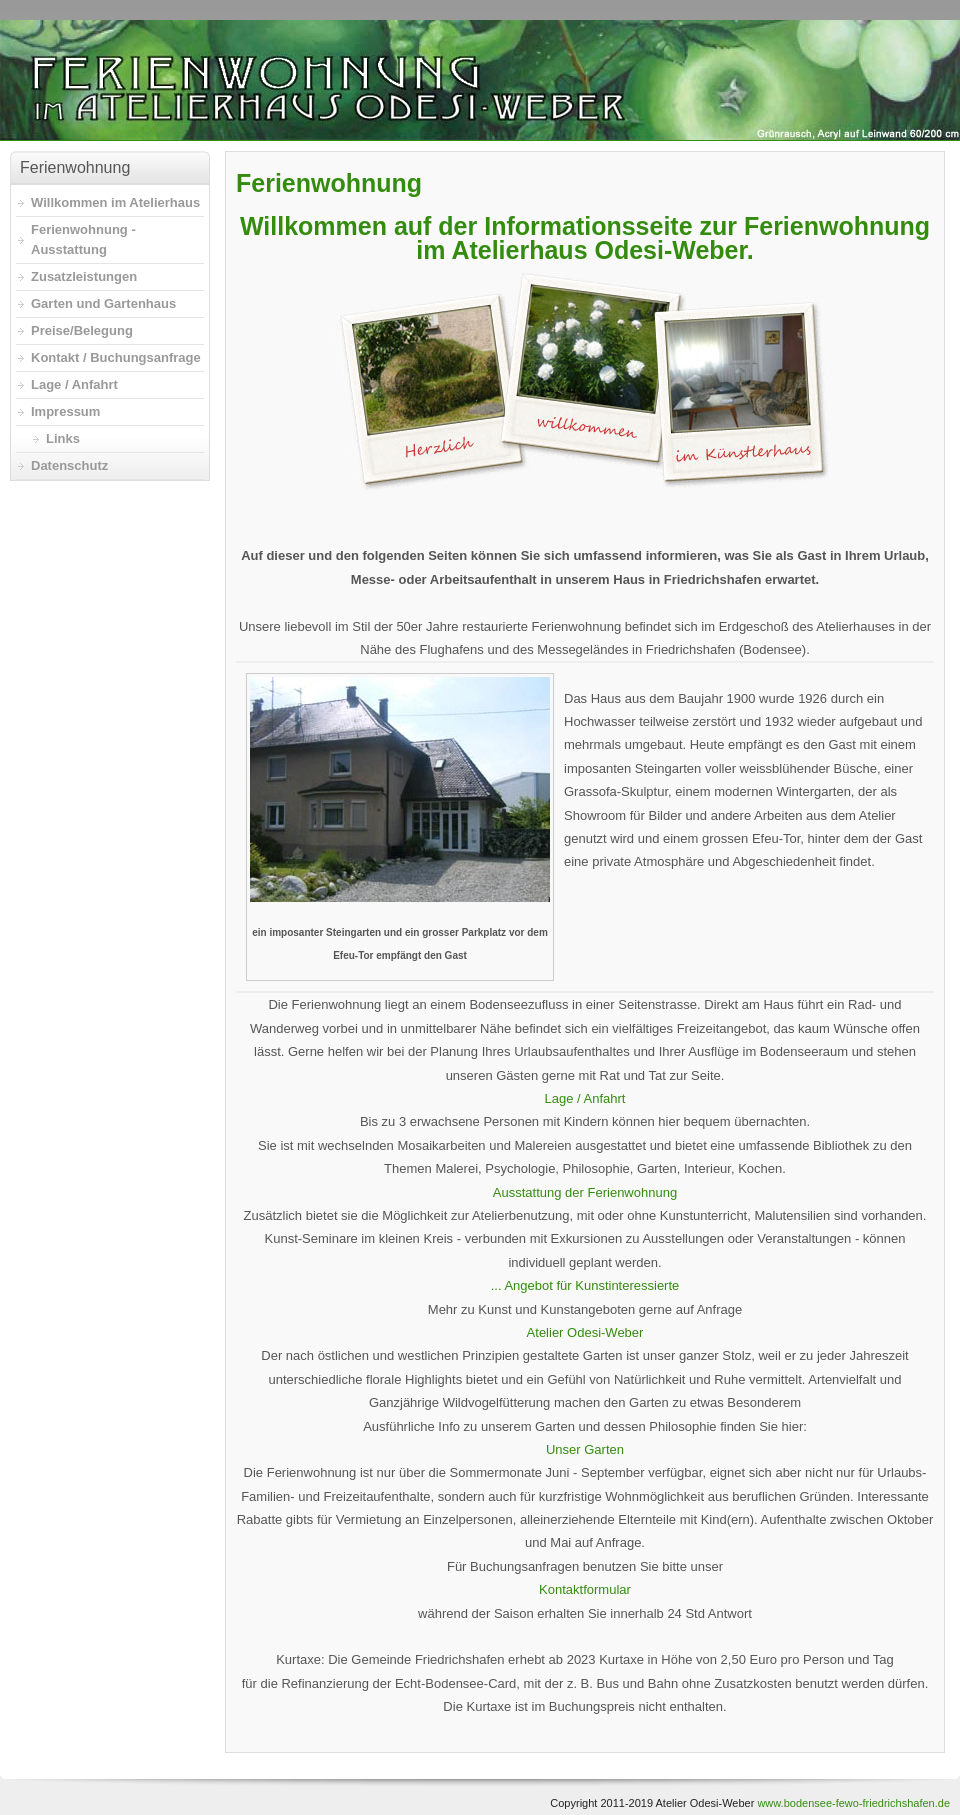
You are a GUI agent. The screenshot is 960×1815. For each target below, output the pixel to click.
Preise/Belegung (82, 330)
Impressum (65, 411)
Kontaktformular (585, 1589)
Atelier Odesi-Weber (585, 1332)
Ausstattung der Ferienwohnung (585, 1192)
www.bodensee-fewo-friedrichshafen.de (853, 1803)
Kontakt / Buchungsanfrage (116, 357)
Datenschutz (69, 465)
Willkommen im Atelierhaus (115, 202)
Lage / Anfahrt (585, 1098)
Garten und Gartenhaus (103, 303)
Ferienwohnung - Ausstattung (83, 239)
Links (63, 438)
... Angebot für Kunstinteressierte (585, 1285)
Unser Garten (585, 1449)
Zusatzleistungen (84, 276)
